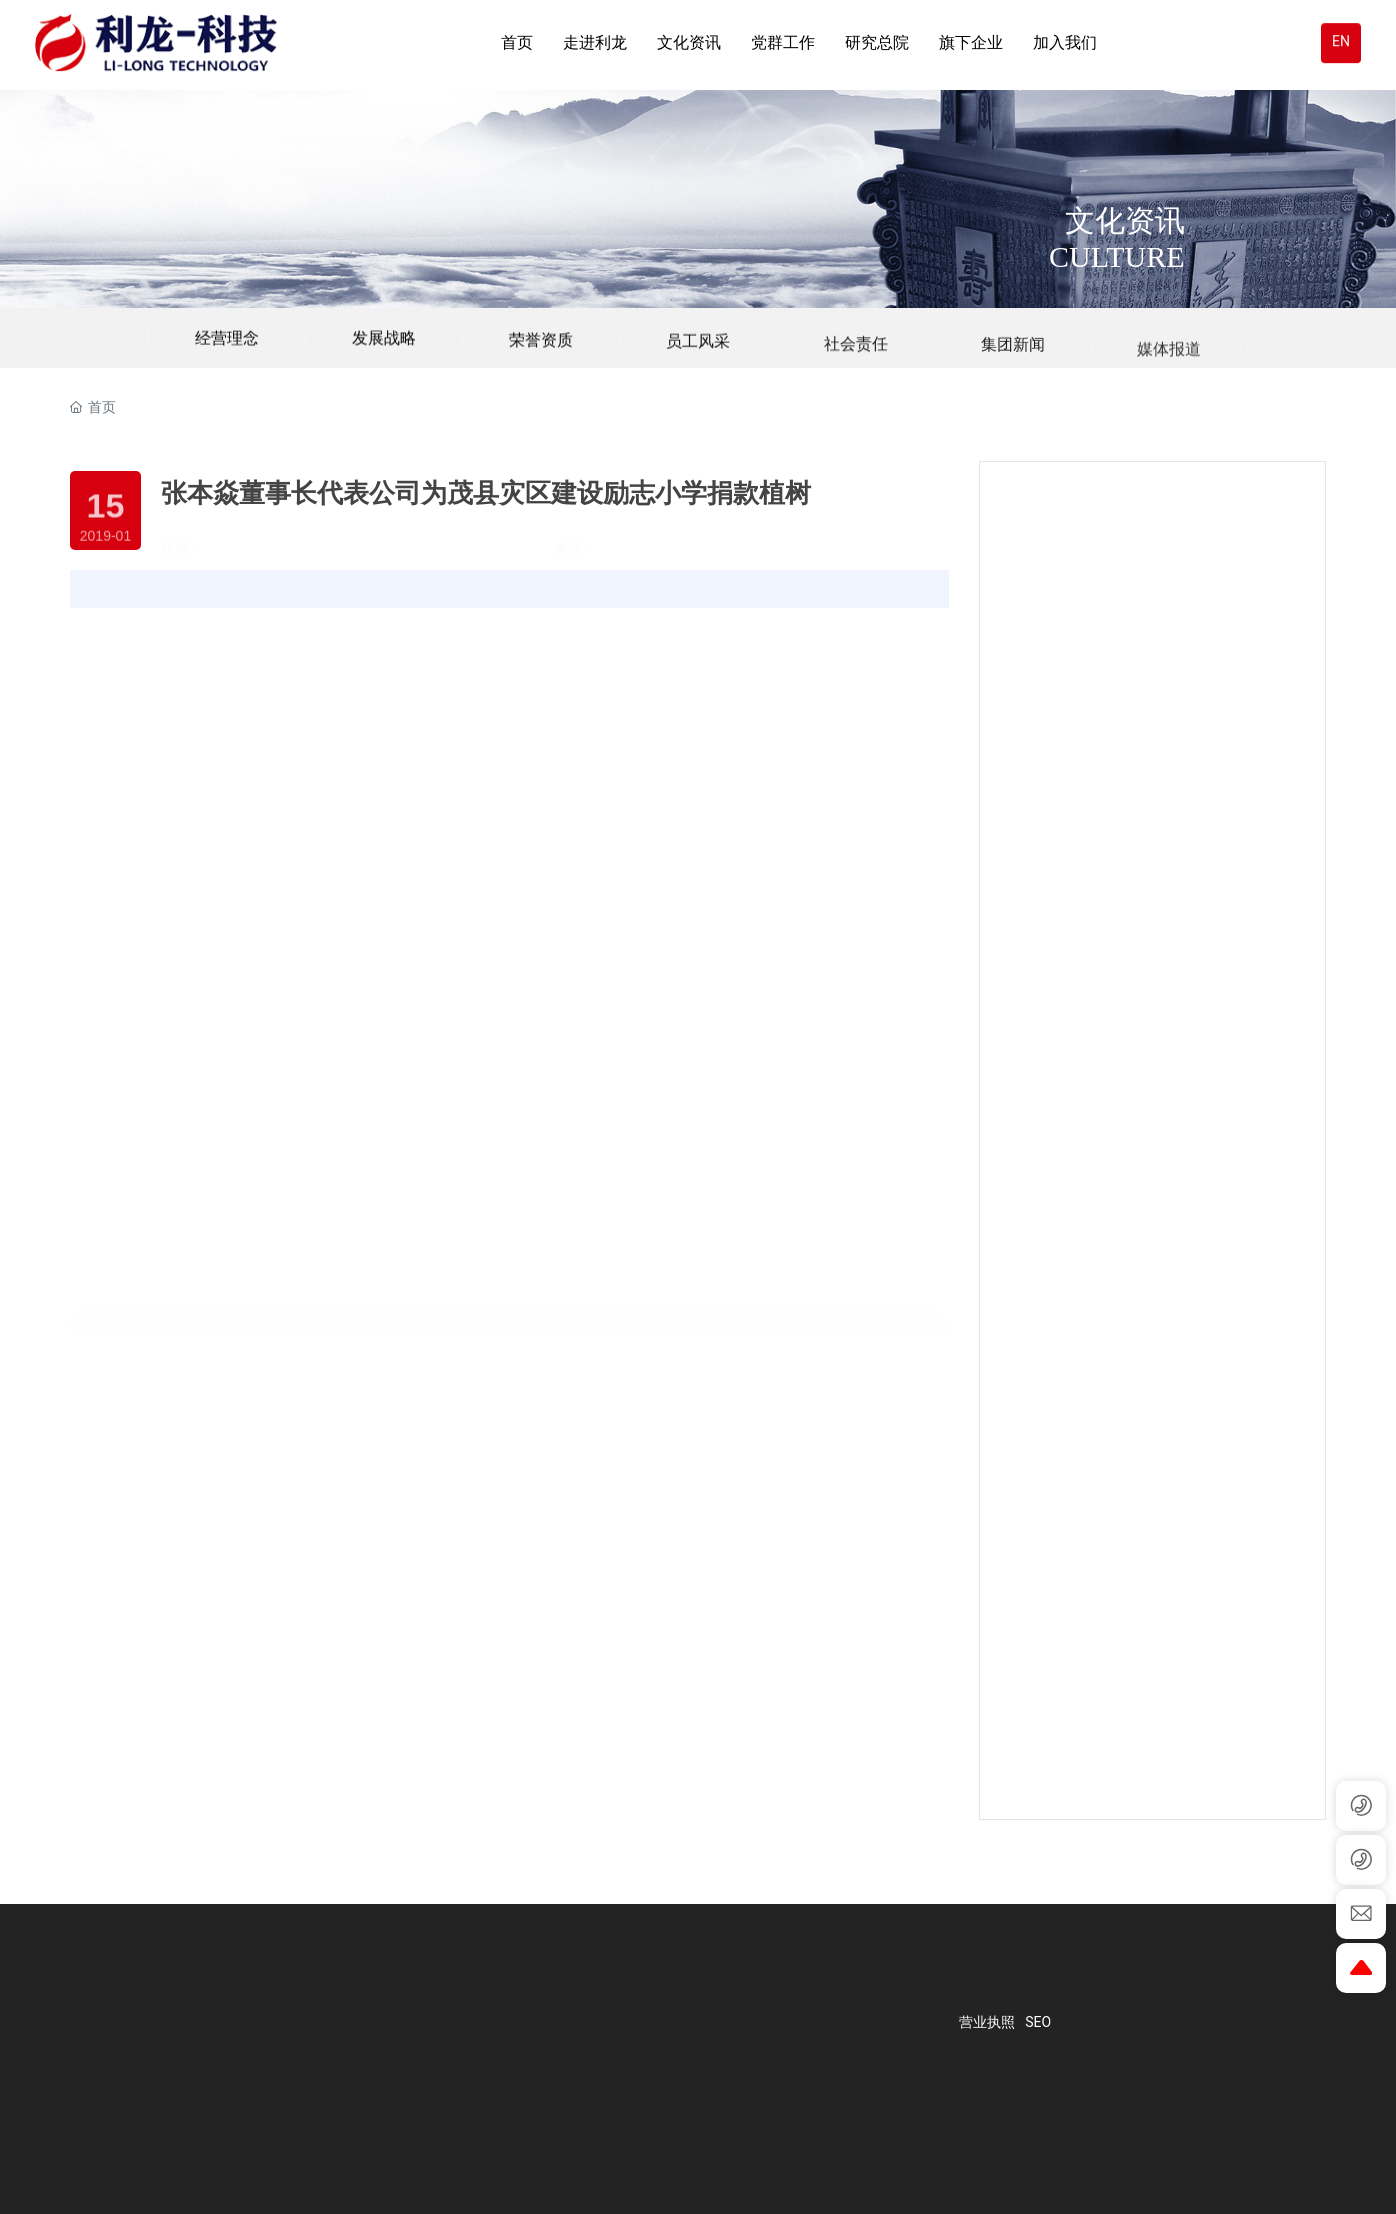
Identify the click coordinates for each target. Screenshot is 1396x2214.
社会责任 (856, 365)
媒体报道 (1169, 381)
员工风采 (698, 357)
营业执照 (987, 2022)
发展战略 (384, 347)
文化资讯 (1125, 220)
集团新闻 (1013, 367)
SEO (1038, 2022)
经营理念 (227, 346)
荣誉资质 (541, 352)
